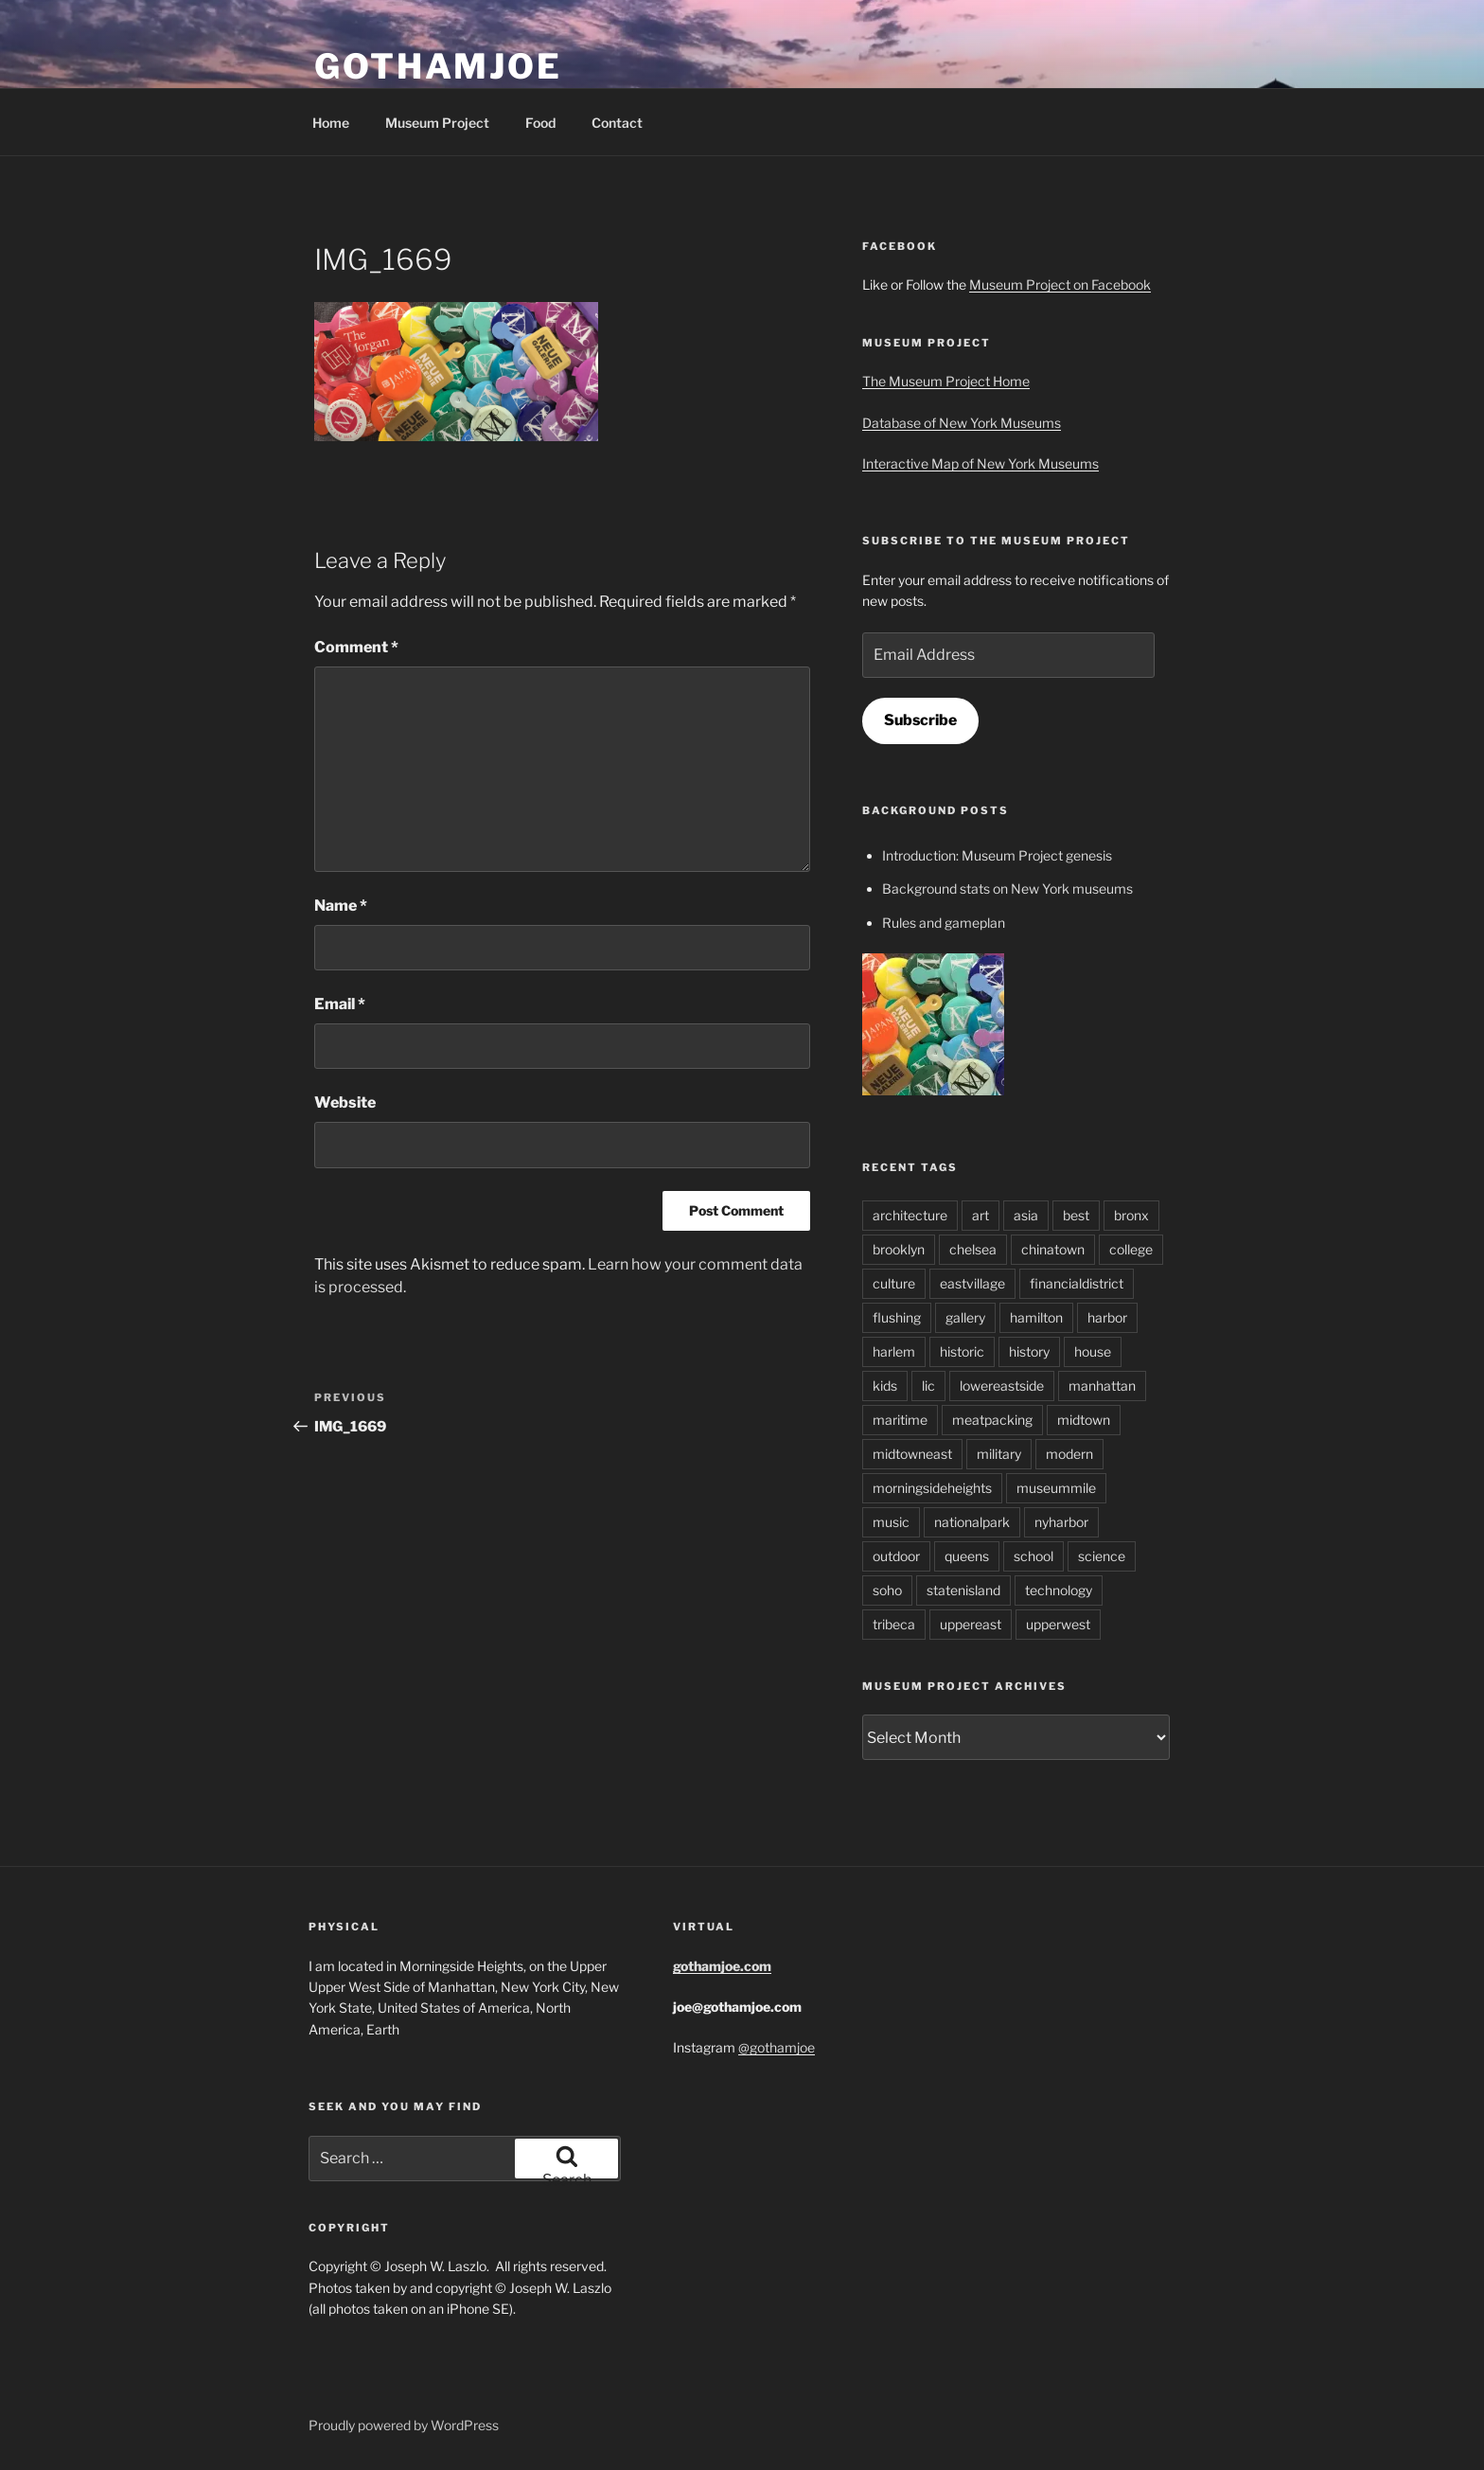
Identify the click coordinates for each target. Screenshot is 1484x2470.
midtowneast (912, 1454)
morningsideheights (932, 1488)
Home (330, 123)
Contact (617, 123)
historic (962, 1351)
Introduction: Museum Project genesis (997, 855)
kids (885, 1385)
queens (967, 1556)
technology (1058, 1590)
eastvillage (972, 1283)
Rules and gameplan (943, 923)
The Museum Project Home (946, 381)
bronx (1131, 1215)
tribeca (894, 1624)
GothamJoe (438, 66)
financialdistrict (1076, 1283)
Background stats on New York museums (1007, 888)
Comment (356, 647)
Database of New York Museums (961, 423)
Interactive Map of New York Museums (980, 463)
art (980, 1215)
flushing (897, 1317)
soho (887, 1590)
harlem (894, 1351)
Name (340, 906)
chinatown (1053, 1249)
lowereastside (1002, 1385)
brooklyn (899, 1249)
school (1033, 1556)
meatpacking (992, 1420)
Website (345, 1102)
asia (1026, 1215)
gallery (965, 1317)
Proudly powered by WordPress (404, 2425)
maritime (900, 1420)
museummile (1056, 1488)
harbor (1107, 1317)
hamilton (1036, 1317)
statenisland (963, 1590)
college (1131, 1249)
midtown (1083, 1420)
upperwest (1058, 1624)
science (1101, 1556)
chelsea (973, 1249)
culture (894, 1283)
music (891, 1522)
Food (540, 123)
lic (928, 1385)
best (1076, 1215)
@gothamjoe (776, 2047)
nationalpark (972, 1522)
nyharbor (1061, 1522)
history (1029, 1351)
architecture (910, 1215)
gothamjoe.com (722, 1966)
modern (1069, 1454)
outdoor (896, 1556)
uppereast (970, 1624)
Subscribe (920, 720)
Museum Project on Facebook (1060, 284)
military (999, 1454)
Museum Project (437, 123)
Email (339, 1004)
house (1092, 1351)
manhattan (1102, 1385)
